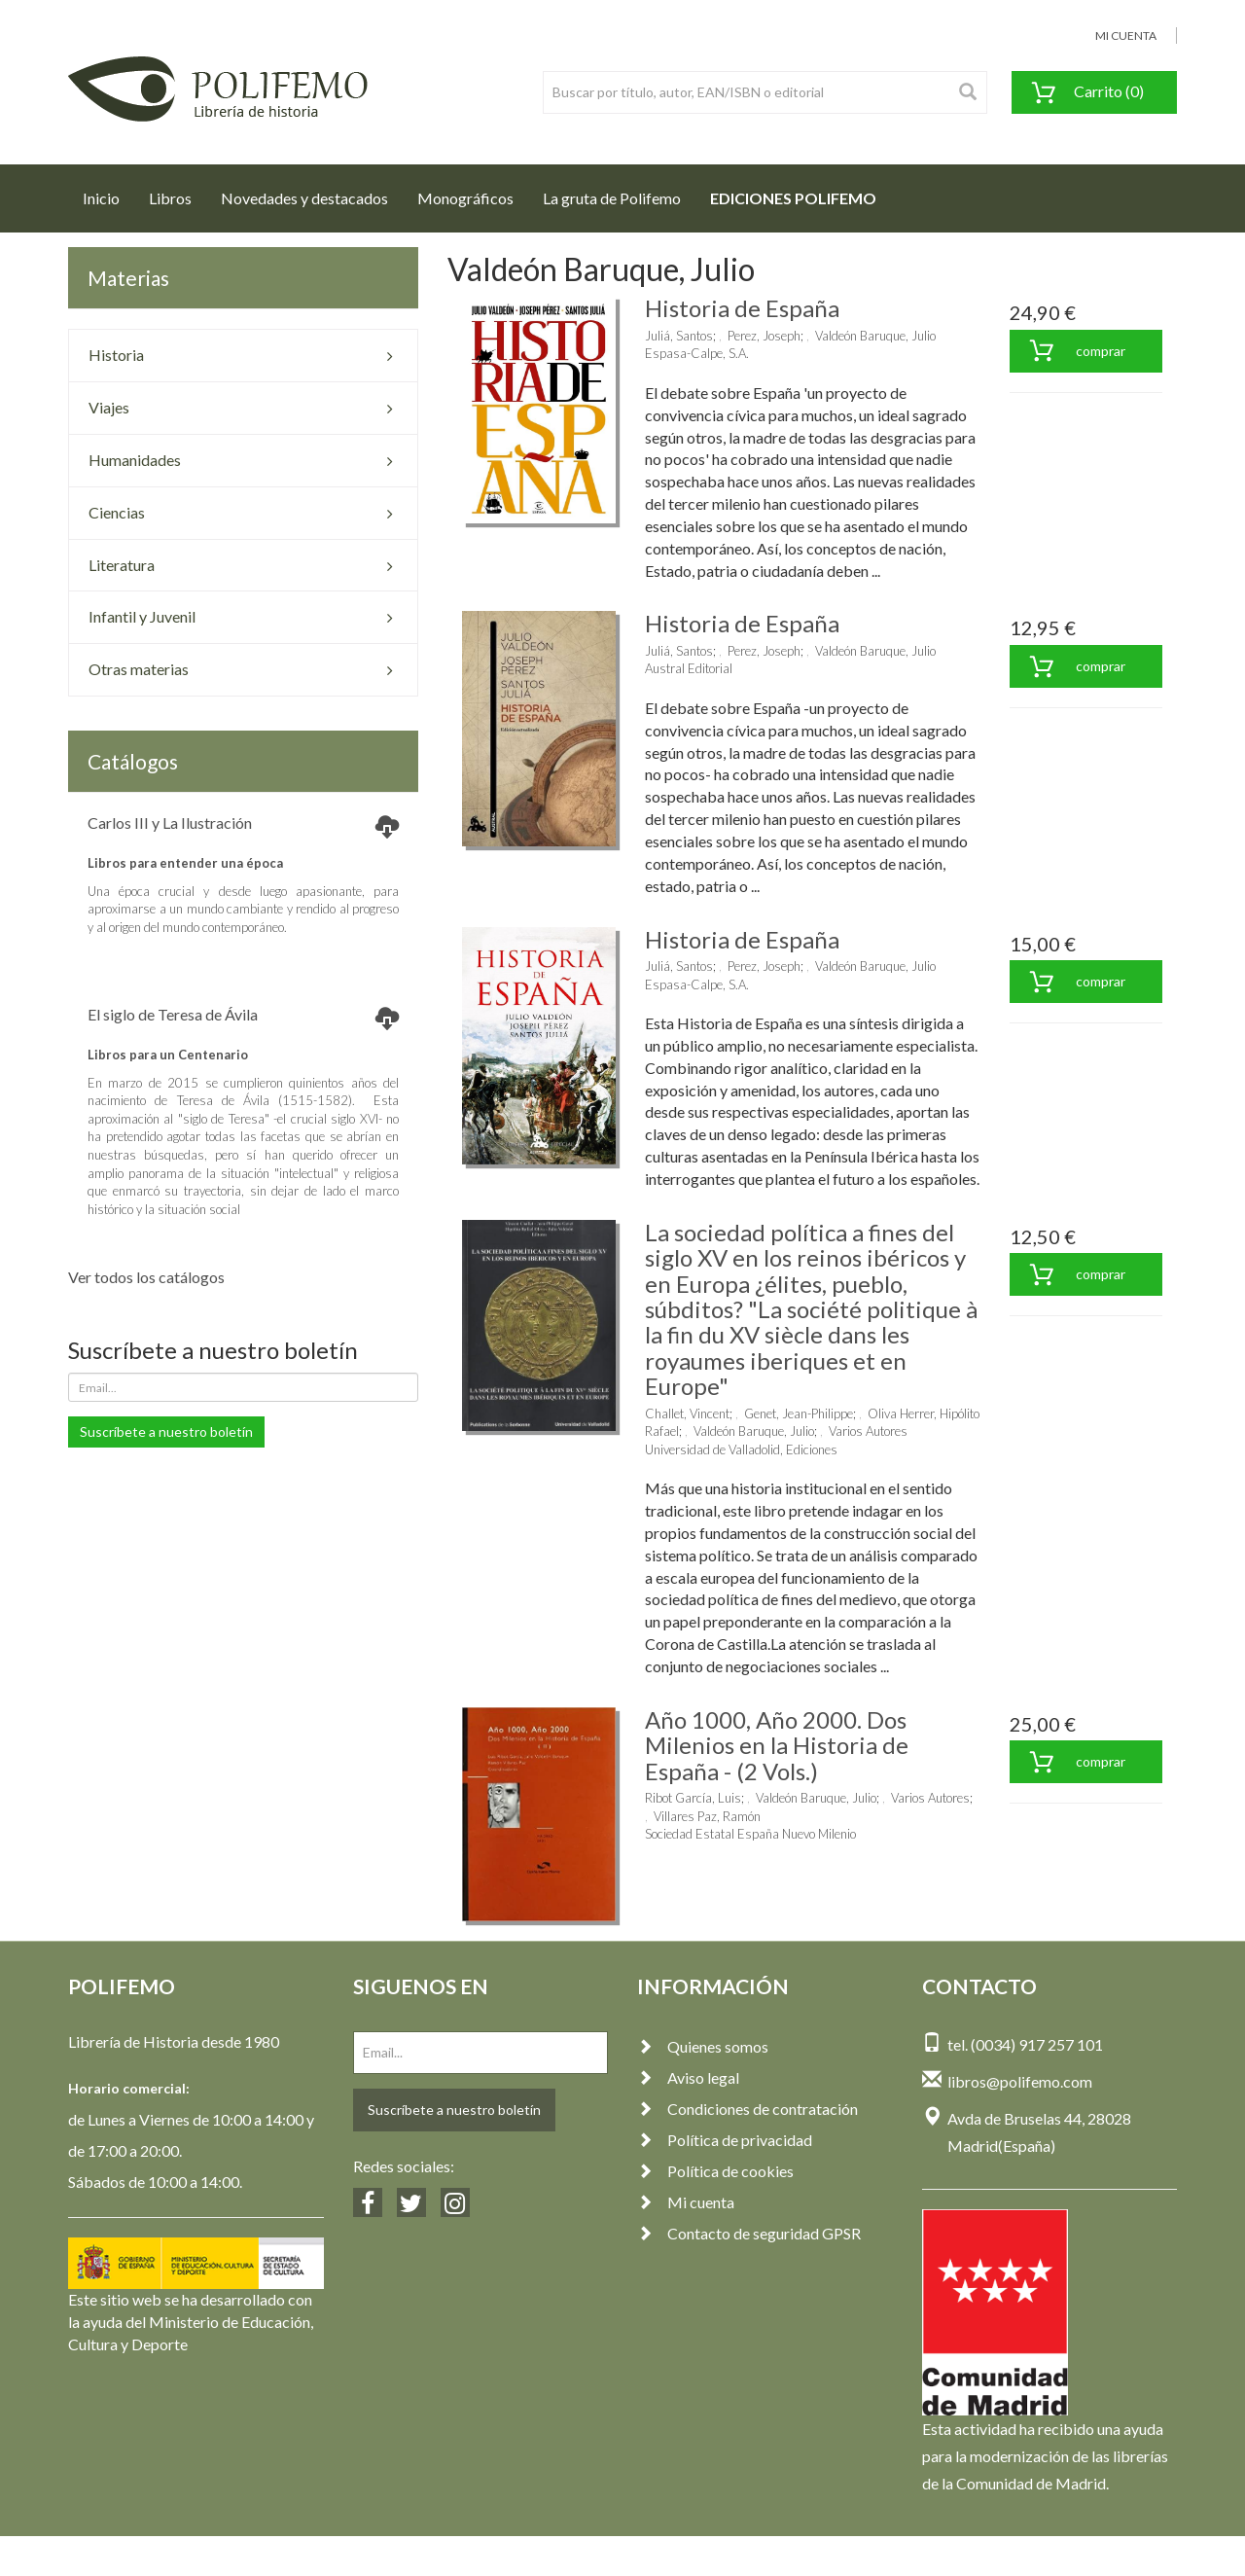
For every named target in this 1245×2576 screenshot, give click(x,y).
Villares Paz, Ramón (707, 1816)
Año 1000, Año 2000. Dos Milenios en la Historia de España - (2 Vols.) (776, 1745)
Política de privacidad (724, 2139)
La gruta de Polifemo (612, 198)
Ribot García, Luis (693, 1798)
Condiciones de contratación (747, 2108)
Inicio (108, 192)
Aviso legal (688, 2077)
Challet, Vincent (687, 1413)
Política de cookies (715, 2171)
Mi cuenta (685, 2202)
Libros (170, 198)
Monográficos (465, 198)
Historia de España (742, 308)
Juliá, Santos (679, 335)
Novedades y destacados (304, 198)
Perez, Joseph (764, 335)
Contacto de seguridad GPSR (749, 2233)
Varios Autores (868, 1431)
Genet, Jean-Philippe (798, 1413)
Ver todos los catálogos (146, 1277)
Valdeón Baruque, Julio (875, 335)
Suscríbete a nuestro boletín (166, 1431)
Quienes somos (702, 2046)
